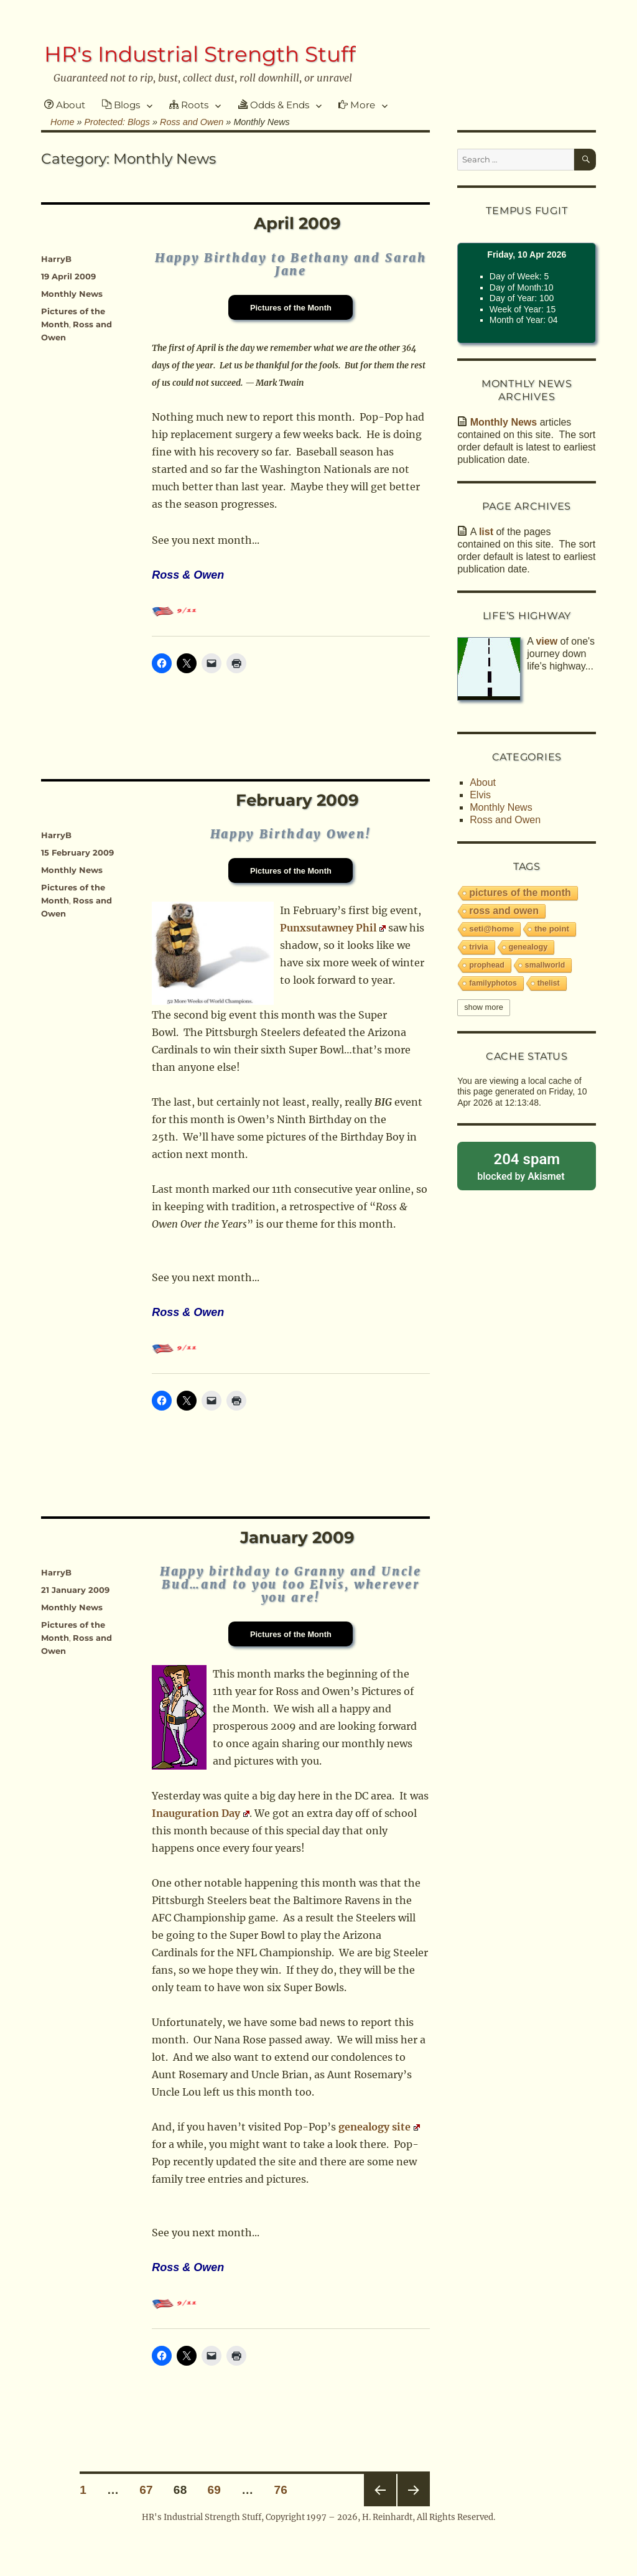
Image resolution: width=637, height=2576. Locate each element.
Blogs (121, 105)
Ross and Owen (505, 819)
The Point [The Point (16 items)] (551, 928)
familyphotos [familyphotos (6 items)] (493, 983)
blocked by (526, 1165)
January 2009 (297, 1537)
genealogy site (379, 2127)
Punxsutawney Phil (333, 928)
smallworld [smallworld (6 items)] (545, 965)
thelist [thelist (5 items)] (548, 983)
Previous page (380, 2490)
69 (218, 2489)
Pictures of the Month (291, 307)
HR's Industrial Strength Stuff (200, 54)
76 (284, 2489)
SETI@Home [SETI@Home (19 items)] (491, 928)
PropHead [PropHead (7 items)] (486, 965)
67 (150, 2489)
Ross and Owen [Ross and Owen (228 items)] (504, 910)
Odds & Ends (273, 105)
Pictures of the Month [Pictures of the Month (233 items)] (520, 892)
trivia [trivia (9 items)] (478, 947)
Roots (188, 105)
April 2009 (297, 223)
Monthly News (72, 294)
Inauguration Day (200, 1813)
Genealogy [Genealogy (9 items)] (528, 947)
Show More (483, 1007)
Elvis (480, 795)
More (356, 105)
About (64, 105)
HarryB (56, 259)
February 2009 (297, 800)
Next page (414, 2490)
